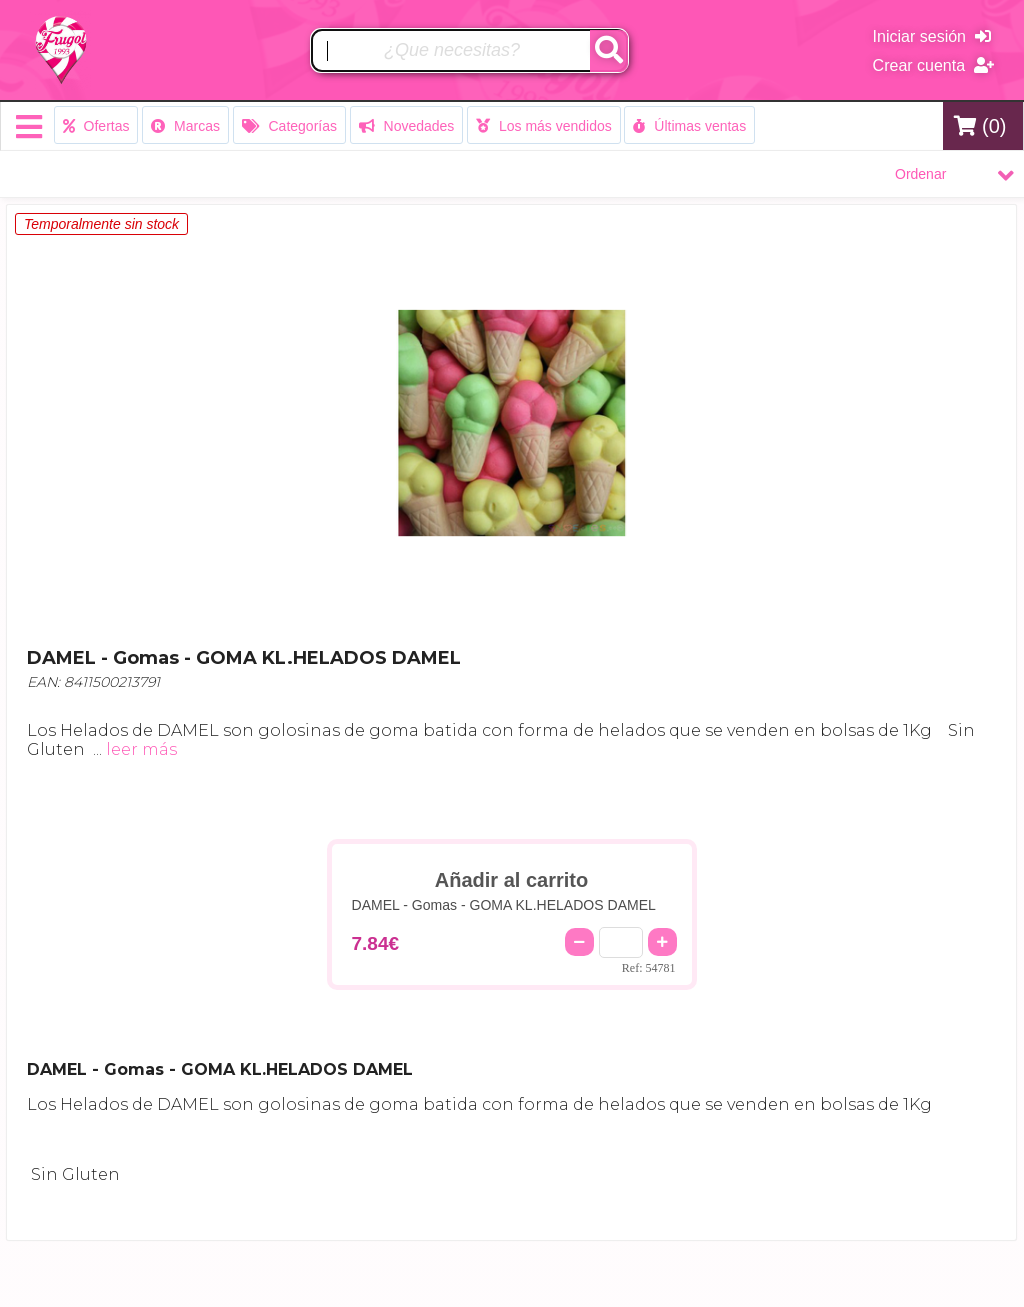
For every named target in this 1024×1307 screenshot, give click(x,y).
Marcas (185, 126)
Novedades (407, 126)
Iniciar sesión (932, 36)
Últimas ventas (689, 126)
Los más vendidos (544, 126)
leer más (141, 749)
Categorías (289, 126)
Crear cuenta (933, 65)
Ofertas (96, 126)
